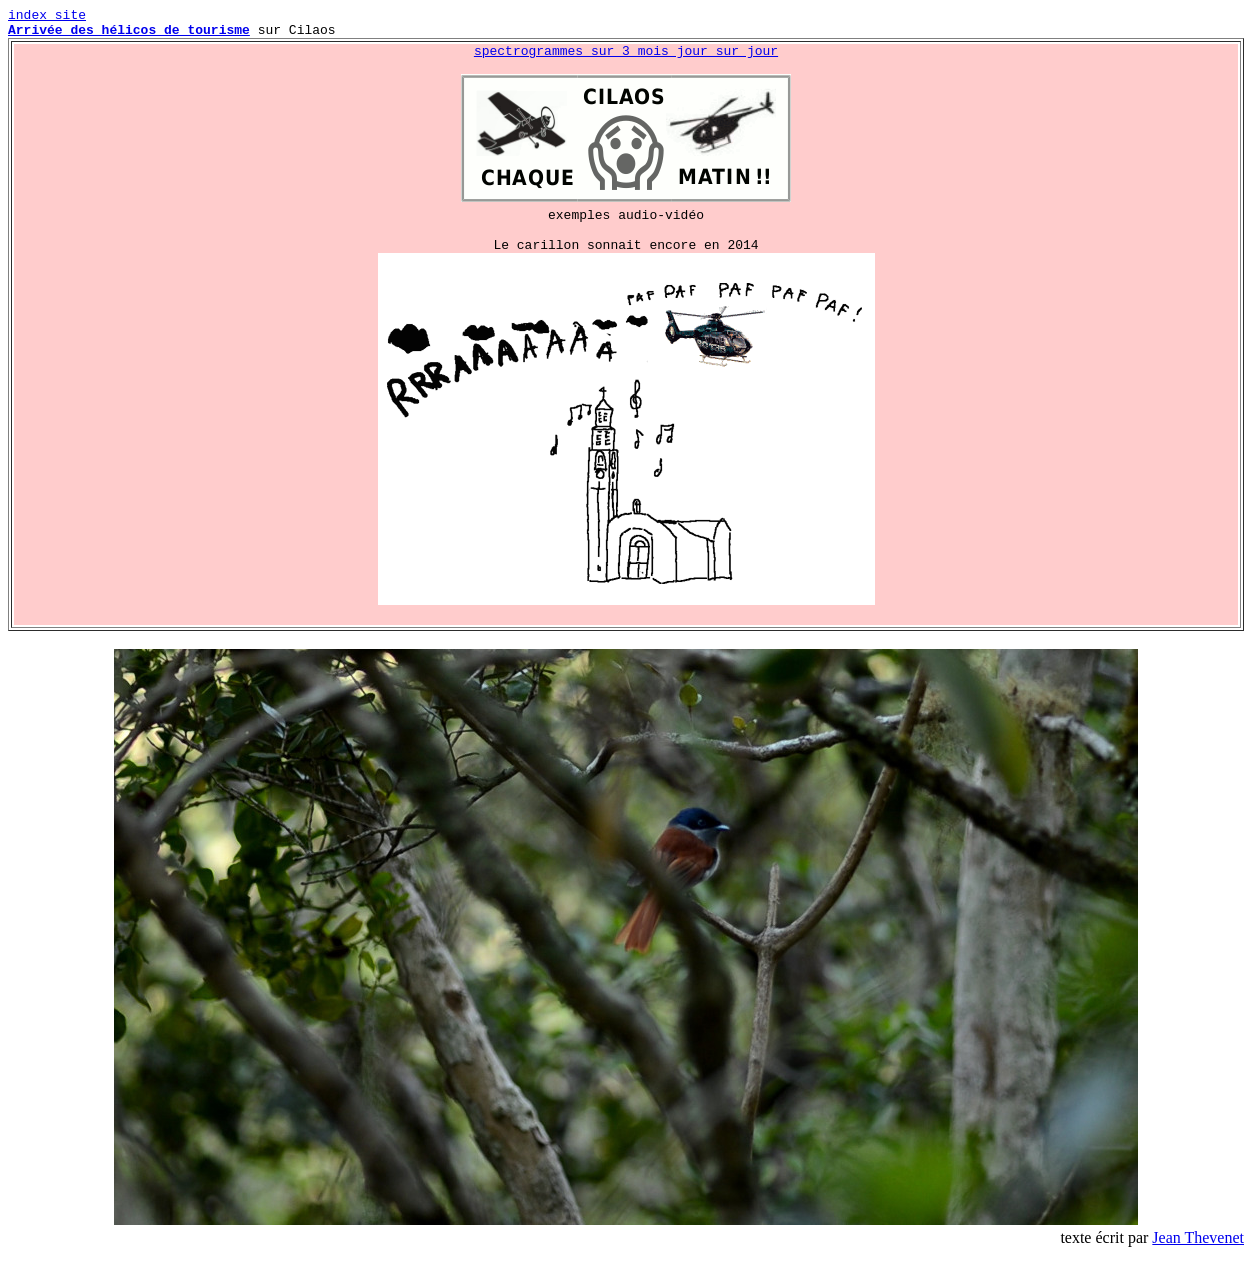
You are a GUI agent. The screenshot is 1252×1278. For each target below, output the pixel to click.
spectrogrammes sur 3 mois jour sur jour (626, 59)
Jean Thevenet (1198, 1260)
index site (47, 17)
